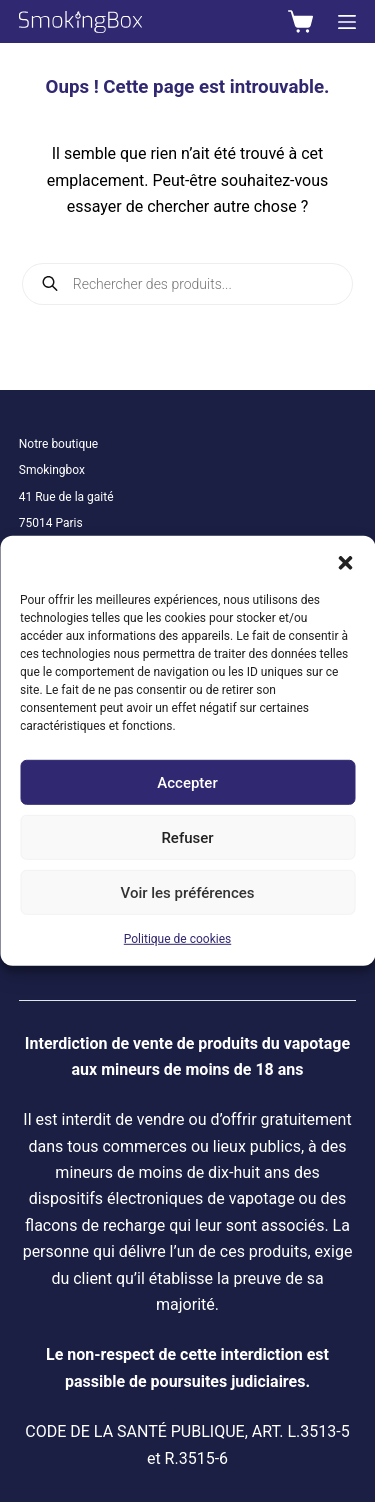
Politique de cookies (177, 939)
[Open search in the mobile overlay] (188, 284)
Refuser (187, 837)
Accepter (187, 782)
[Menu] (347, 22)
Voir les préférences (188, 892)
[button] (345, 561)
